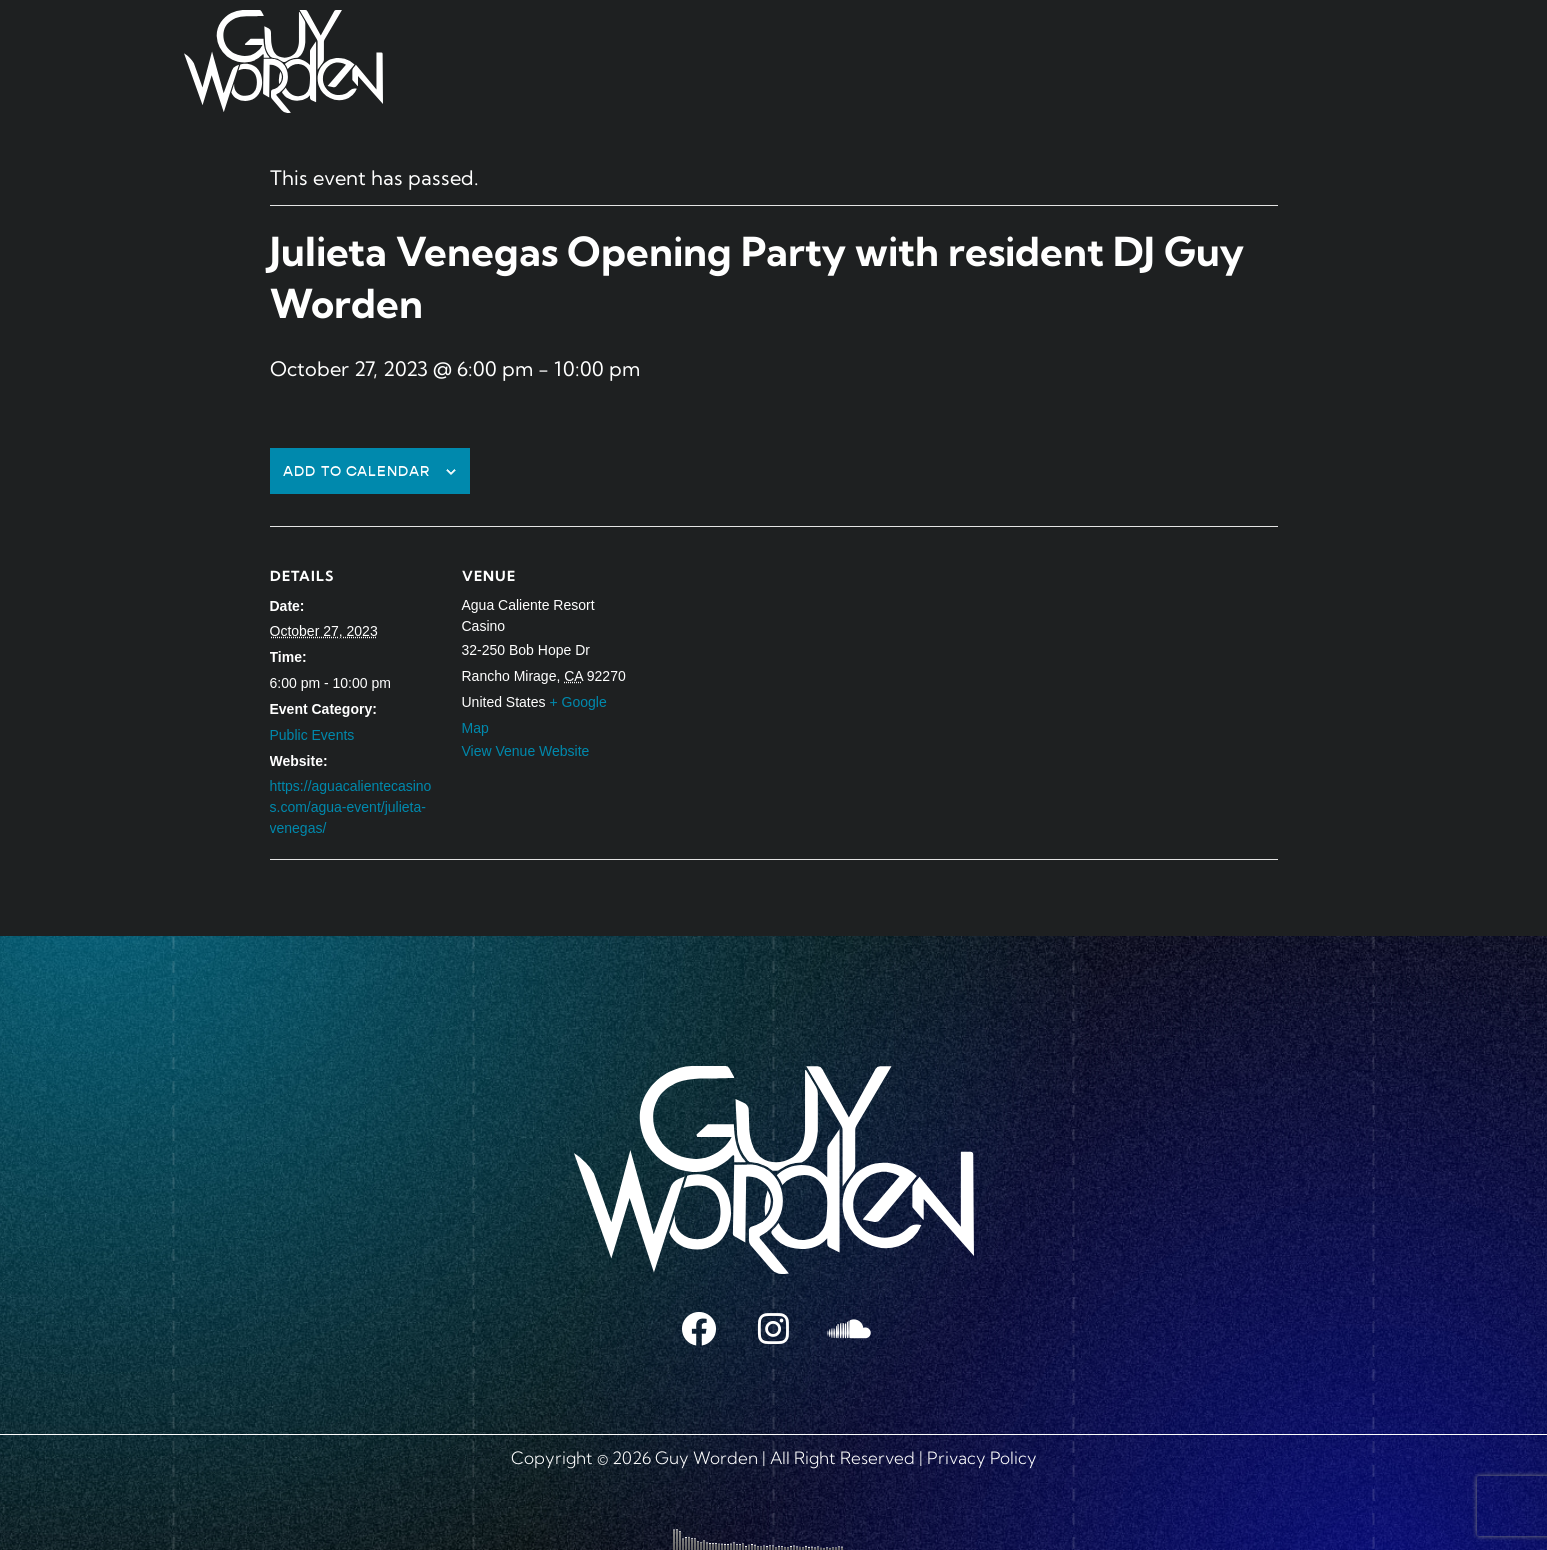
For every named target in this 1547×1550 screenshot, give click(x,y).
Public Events (312, 735)
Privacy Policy (982, 1457)
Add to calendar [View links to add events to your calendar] (356, 471)
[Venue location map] (759, 664)
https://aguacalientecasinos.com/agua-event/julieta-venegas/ (351, 807)
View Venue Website (526, 751)
